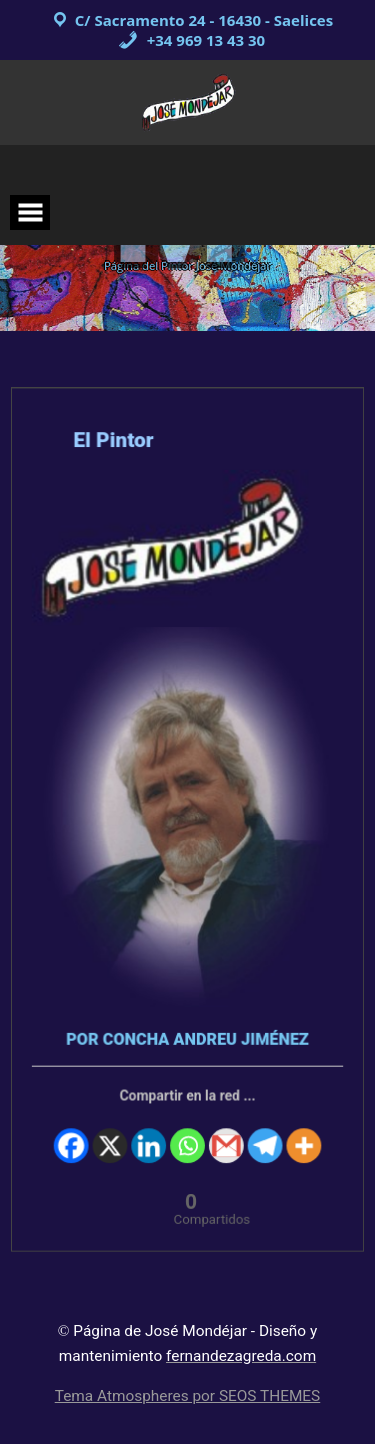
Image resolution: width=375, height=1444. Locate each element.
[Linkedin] (150, 1125)
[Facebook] (74, 1125)
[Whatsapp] (188, 1125)
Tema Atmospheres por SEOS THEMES (188, 1396)
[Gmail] (225, 1125)
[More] (301, 1125)
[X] (112, 1125)
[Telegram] (263, 1125)
